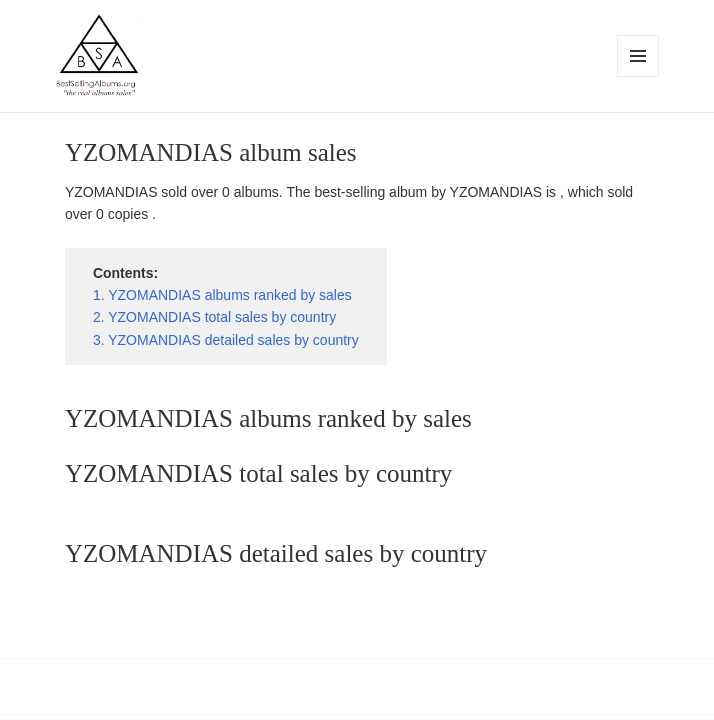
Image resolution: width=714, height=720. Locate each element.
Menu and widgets (638, 76)
